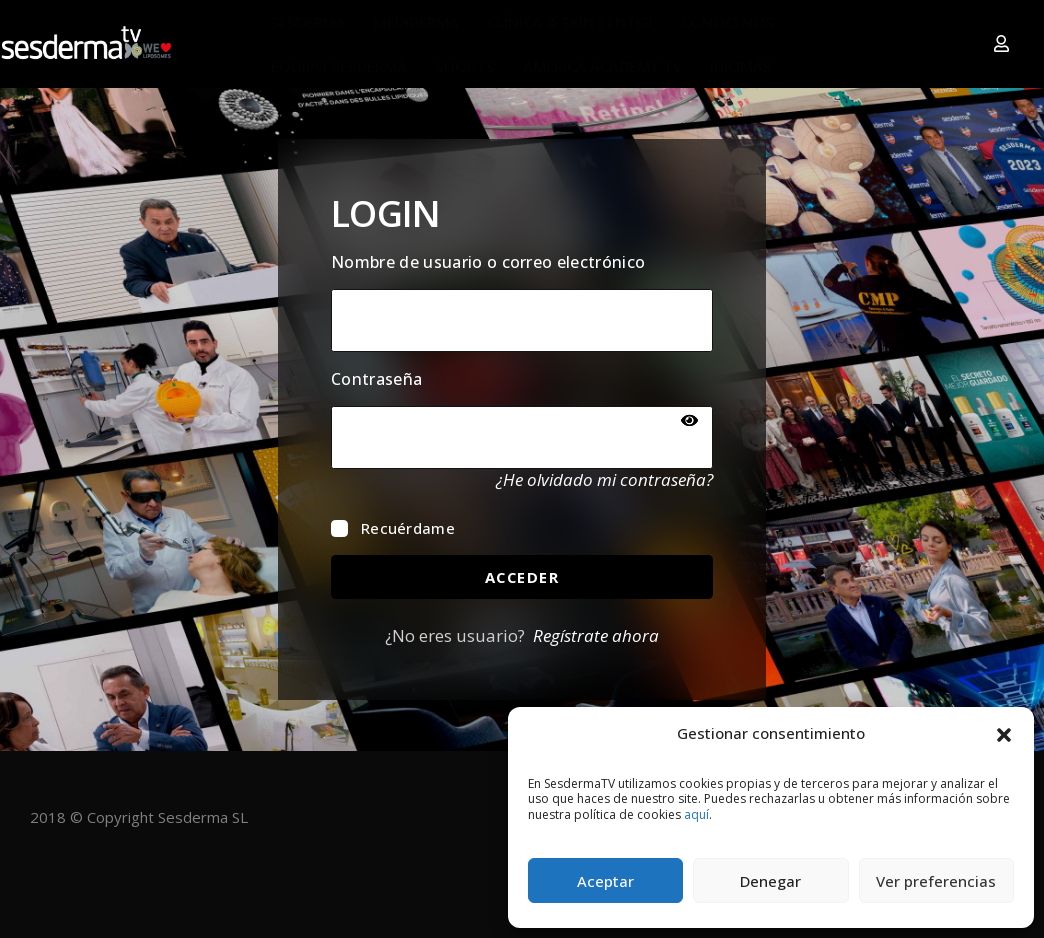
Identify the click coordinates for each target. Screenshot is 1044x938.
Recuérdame (393, 528)
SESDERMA (308, 22)
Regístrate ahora (596, 636)
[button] (1004, 733)
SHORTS (465, 66)
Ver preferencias (936, 881)
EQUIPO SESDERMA (339, 66)
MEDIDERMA (416, 22)
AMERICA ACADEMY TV (602, 66)
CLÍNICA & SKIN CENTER (570, 22)
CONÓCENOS (727, 22)
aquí (696, 814)
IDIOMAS (741, 66)
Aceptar (605, 881)
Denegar (770, 881)
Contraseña (376, 379)
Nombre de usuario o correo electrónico (488, 262)
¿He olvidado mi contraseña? (604, 479)
